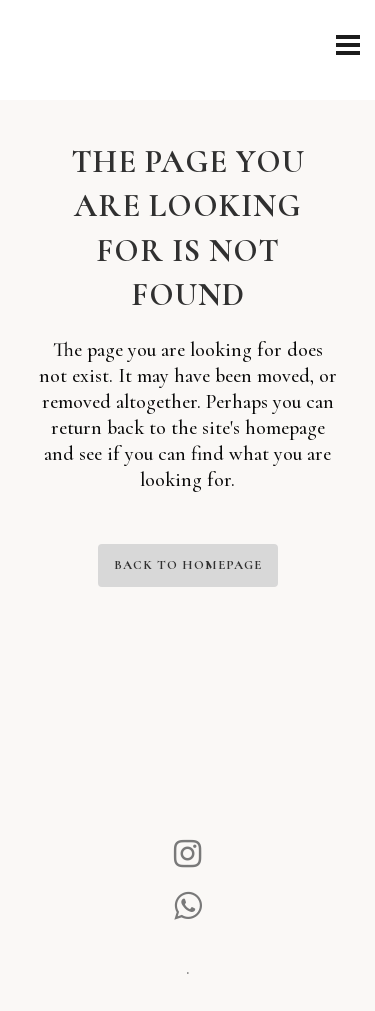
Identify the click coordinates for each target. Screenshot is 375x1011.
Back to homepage (188, 565)
